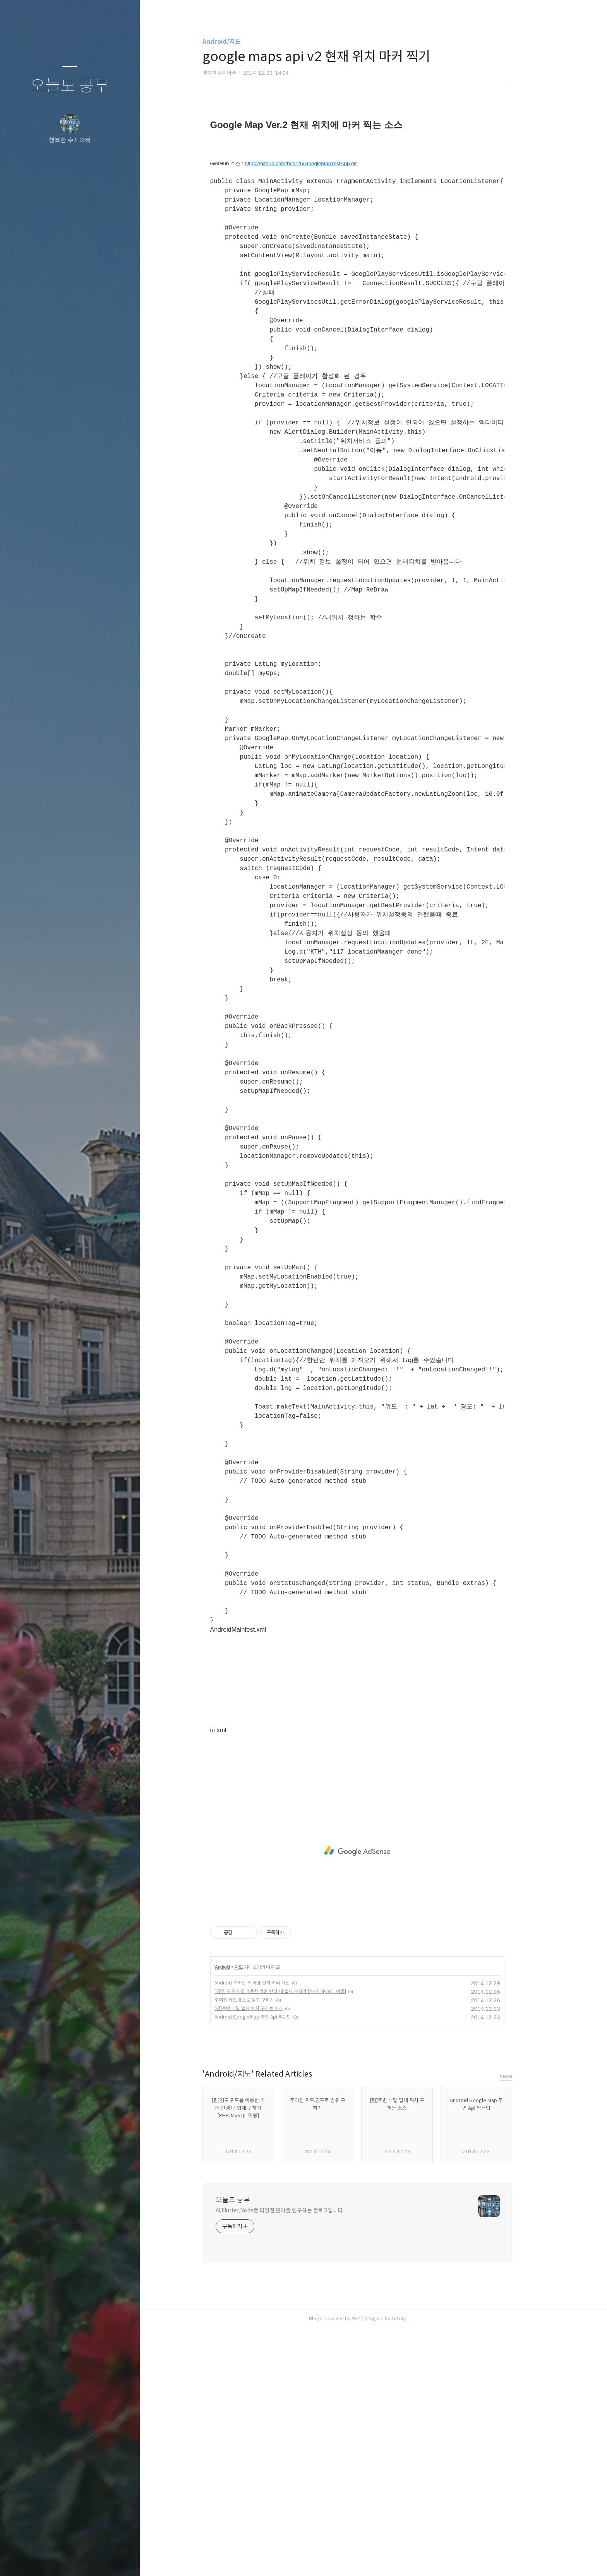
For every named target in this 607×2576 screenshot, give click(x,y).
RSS (85, 2560)
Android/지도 (237, 42)
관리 (115, 2560)
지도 (254, 2214)
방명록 (54, 2560)
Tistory (414, 2566)
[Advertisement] (373, 176)
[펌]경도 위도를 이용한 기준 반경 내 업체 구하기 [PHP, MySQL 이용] (296, 2239)
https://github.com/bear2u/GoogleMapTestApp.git (317, 411)
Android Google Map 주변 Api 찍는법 (268, 2264)
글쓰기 (24, 2560)
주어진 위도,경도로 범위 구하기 (260, 2247)
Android (238, 2214)
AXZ (371, 2566)
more (522, 2323)
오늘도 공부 (69, 86)
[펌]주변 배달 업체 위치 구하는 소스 (264, 2256)
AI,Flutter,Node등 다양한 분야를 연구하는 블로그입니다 (295, 2458)
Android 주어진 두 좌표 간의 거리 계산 (268, 2230)
